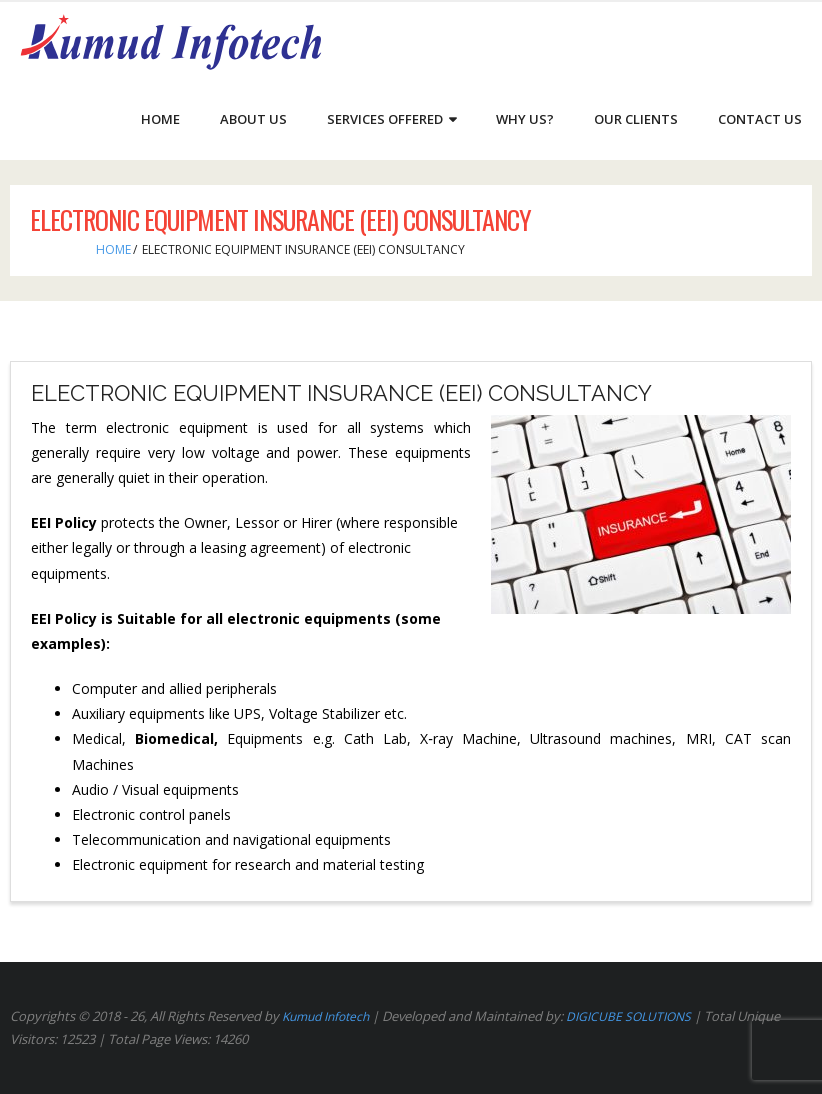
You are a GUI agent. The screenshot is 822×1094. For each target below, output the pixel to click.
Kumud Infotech (325, 1016)
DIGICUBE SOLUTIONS (628, 1016)
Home (113, 249)
